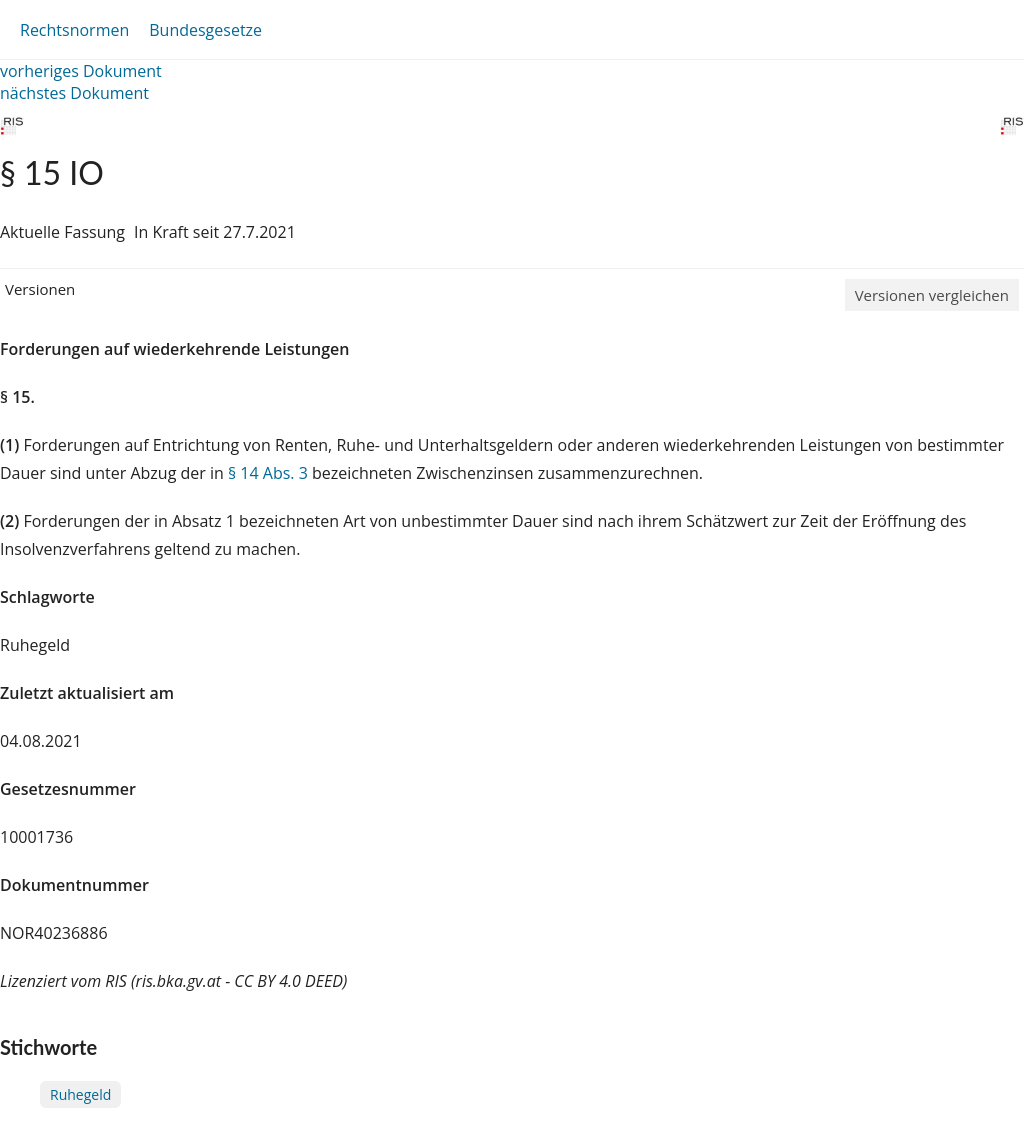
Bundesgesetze (205, 30)
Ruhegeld (80, 1094)
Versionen (40, 289)
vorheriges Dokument (81, 71)
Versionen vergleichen (932, 295)
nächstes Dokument (74, 93)
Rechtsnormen (74, 30)
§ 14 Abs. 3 (268, 473)
